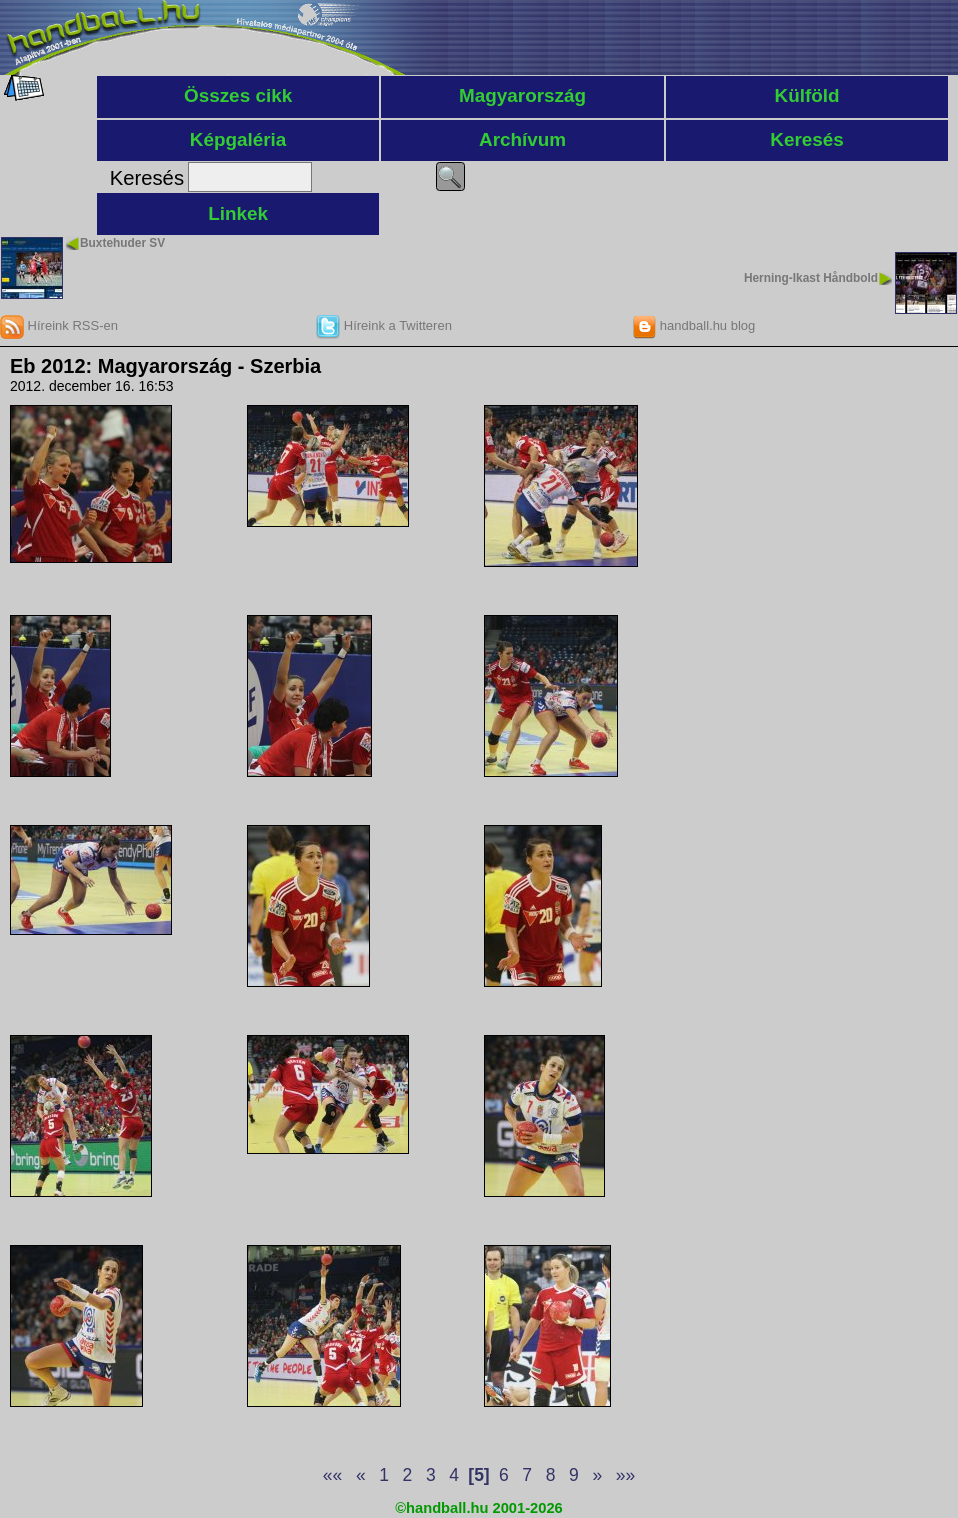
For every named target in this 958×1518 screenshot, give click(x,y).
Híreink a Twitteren (384, 325)
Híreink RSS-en (59, 325)
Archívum (522, 139)
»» (625, 1475)
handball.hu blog (693, 325)
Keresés (807, 139)
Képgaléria (238, 139)
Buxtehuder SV (122, 243)
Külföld (807, 95)
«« (332, 1475)
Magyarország (522, 95)
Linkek (238, 213)
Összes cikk (238, 95)
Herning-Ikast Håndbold (811, 278)
